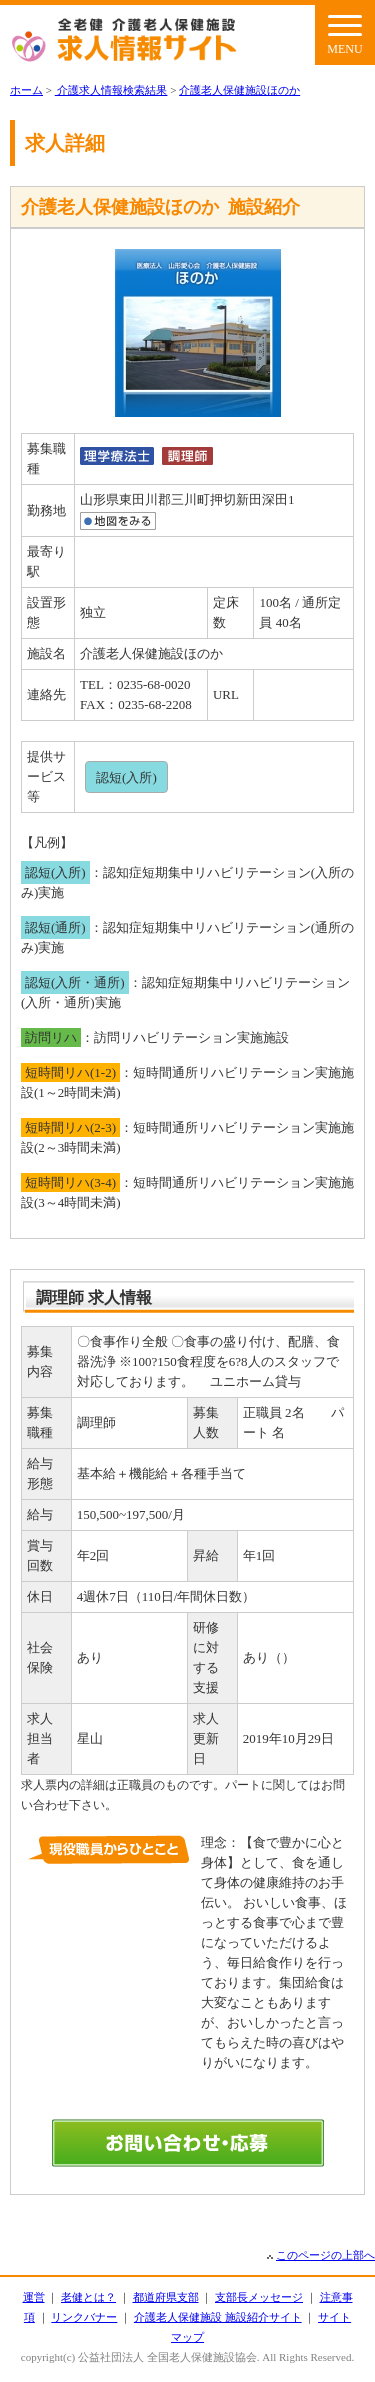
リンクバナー (84, 2317)
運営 (34, 2297)
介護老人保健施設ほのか (239, 90)
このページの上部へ (325, 2255)
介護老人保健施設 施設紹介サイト (218, 2317)
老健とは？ (88, 2297)
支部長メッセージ (259, 2297)
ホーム (26, 90)
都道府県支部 (166, 2297)
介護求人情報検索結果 (111, 90)
